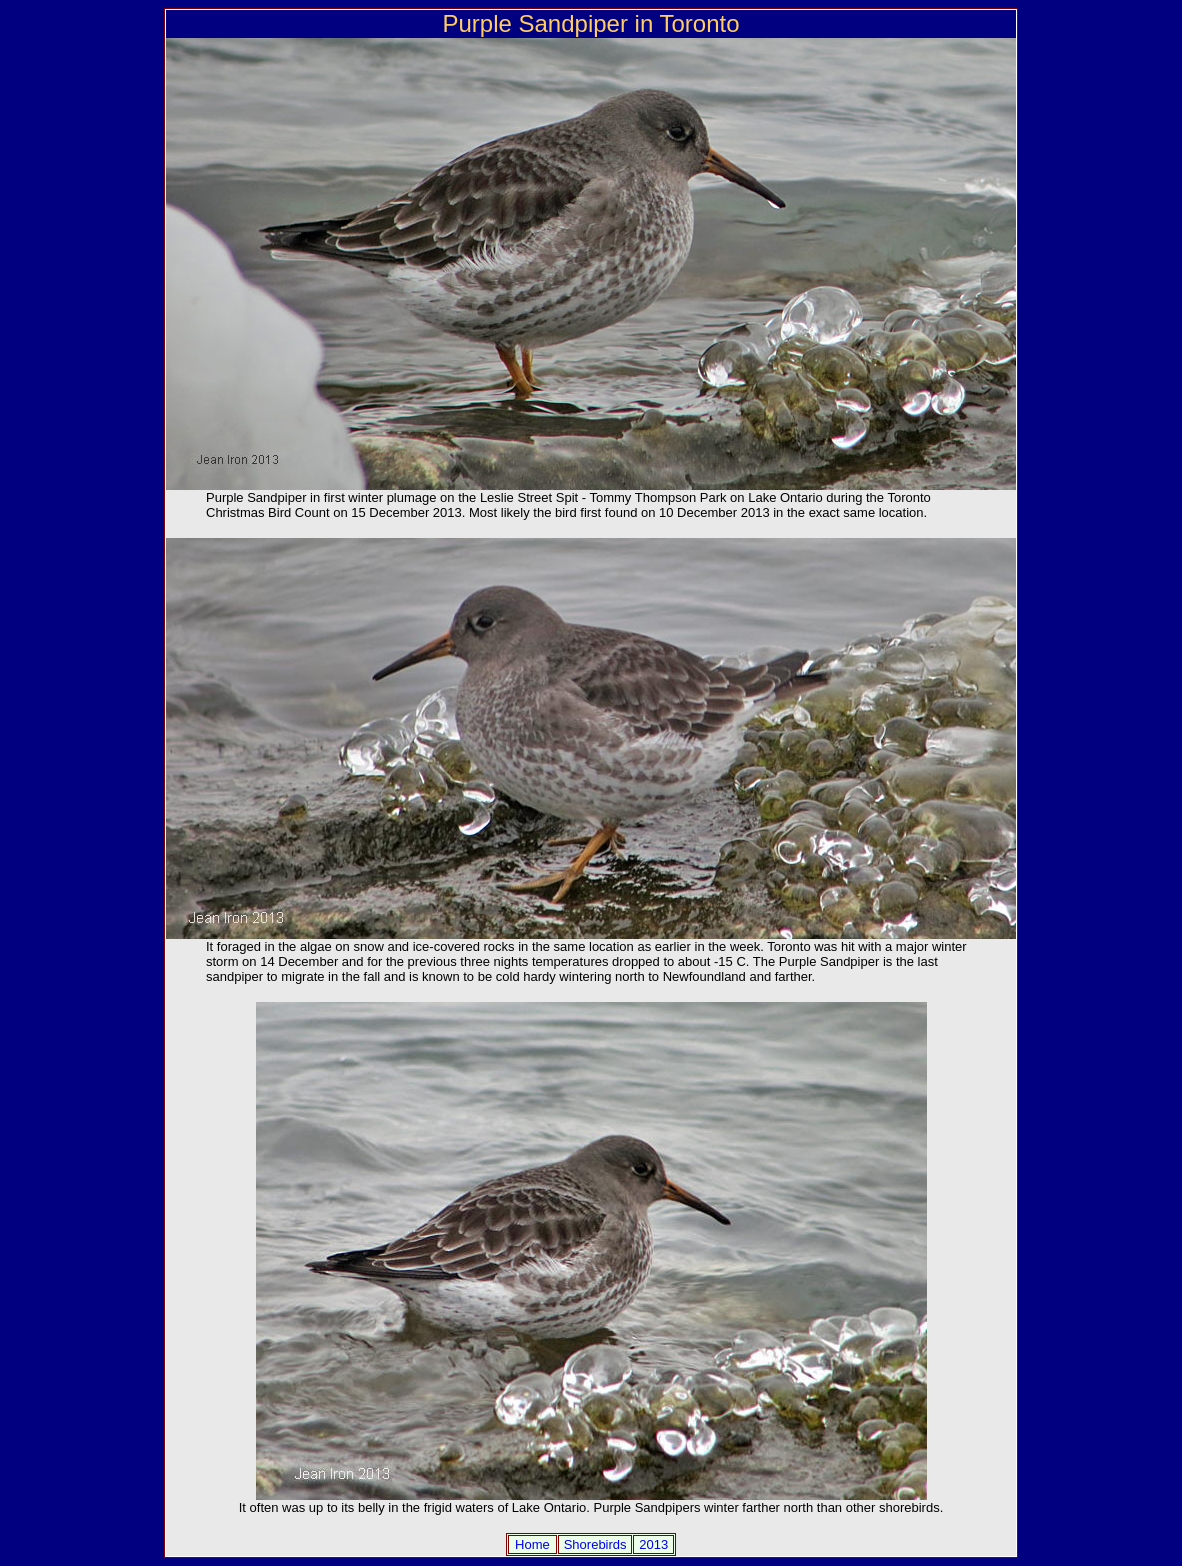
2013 (653, 1544)
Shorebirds (595, 1544)
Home (532, 1544)
